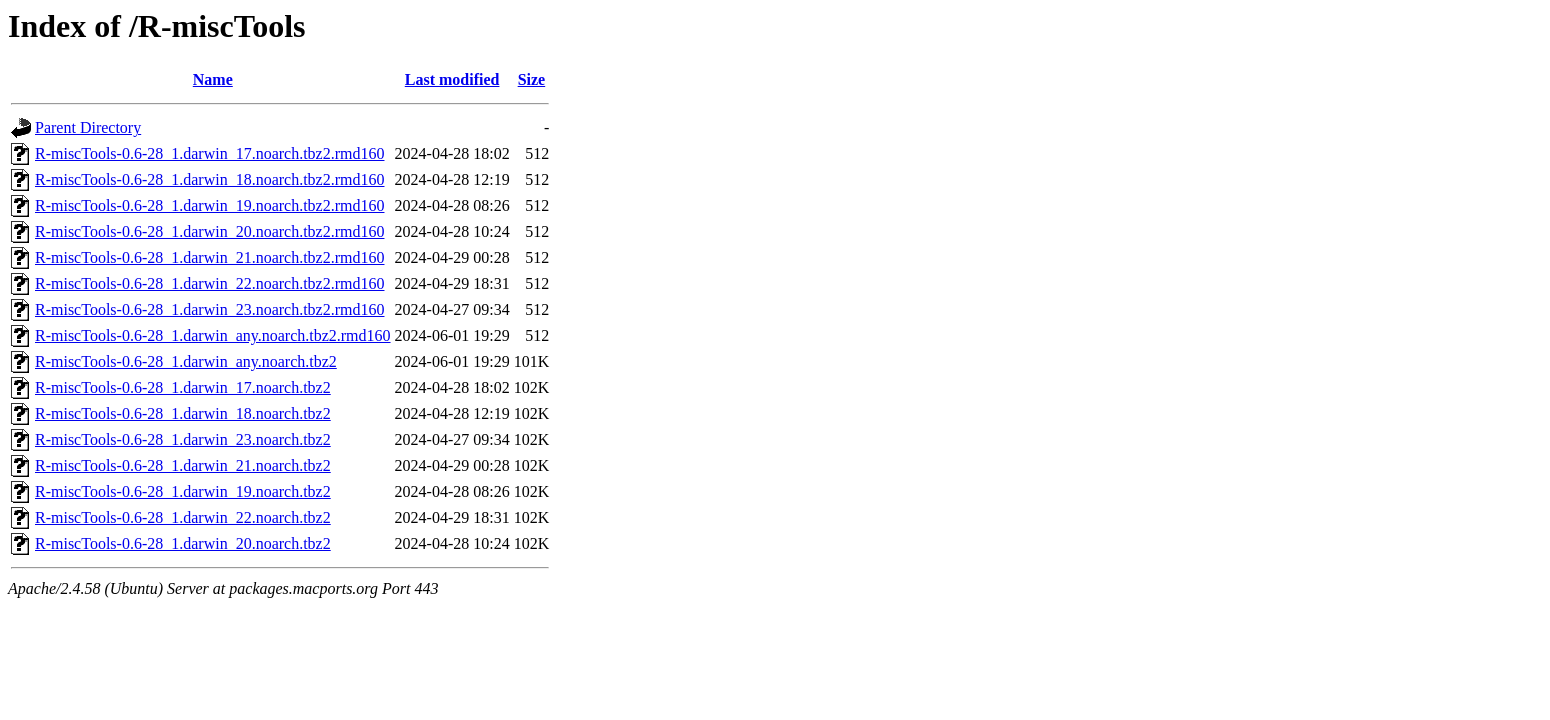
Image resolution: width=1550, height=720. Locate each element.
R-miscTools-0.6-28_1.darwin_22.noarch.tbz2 (183, 517)
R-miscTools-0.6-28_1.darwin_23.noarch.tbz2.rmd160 (209, 309)
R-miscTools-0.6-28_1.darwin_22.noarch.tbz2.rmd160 (209, 283)
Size (532, 79)
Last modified (452, 79)
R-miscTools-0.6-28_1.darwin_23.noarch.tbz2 (183, 439)
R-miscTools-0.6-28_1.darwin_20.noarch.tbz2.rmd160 (209, 231)
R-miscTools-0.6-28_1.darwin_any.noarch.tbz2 (186, 361)
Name (213, 79)
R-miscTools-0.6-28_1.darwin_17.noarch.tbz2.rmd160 (209, 153)
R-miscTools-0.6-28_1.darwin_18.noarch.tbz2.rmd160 (209, 179)
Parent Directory (88, 127)
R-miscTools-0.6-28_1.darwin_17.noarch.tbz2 (183, 387)
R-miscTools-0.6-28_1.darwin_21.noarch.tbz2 (183, 465)
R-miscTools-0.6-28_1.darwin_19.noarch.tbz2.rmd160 (209, 205)
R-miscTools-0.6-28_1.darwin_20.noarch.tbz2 (183, 543)
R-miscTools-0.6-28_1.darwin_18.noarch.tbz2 (183, 413)
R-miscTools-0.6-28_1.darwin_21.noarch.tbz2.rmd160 (209, 257)
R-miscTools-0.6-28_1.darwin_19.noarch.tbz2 (183, 491)
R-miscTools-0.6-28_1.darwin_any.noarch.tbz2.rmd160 (213, 335)
